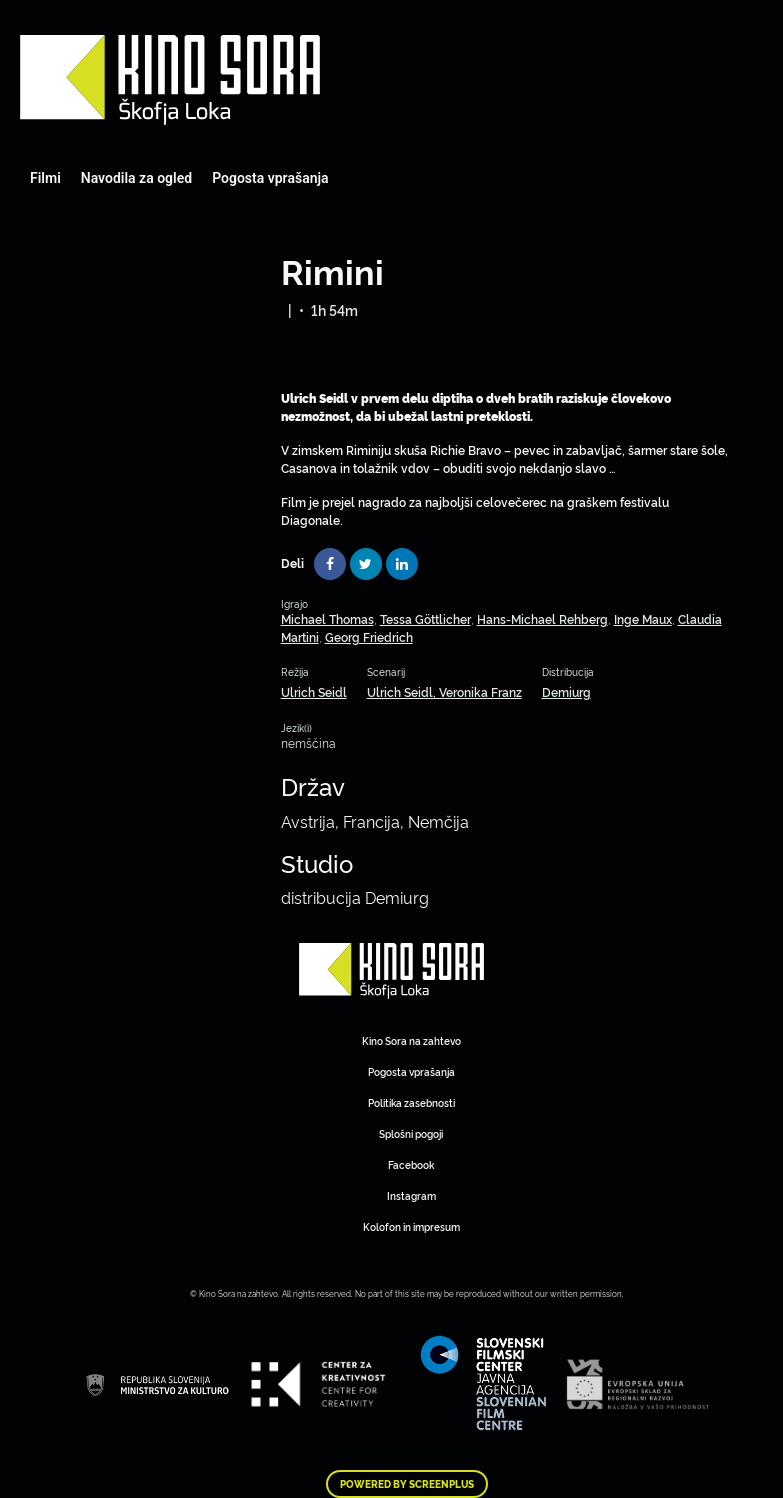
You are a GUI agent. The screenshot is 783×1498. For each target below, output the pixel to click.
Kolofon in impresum (411, 1226)
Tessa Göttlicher (425, 618)
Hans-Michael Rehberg (542, 618)
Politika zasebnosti (411, 1102)
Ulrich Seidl (314, 691)
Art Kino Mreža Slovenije (170, 80)
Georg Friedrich (369, 636)
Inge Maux (643, 618)
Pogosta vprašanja (270, 178)
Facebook (411, 1164)
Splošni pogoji (411, 1133)
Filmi (45, 178)
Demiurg (566, 691)
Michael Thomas (327, 618)
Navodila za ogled (136, 178)
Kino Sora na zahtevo (411, 1040)
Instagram (411, 1195)
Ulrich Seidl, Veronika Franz (444, 691)
